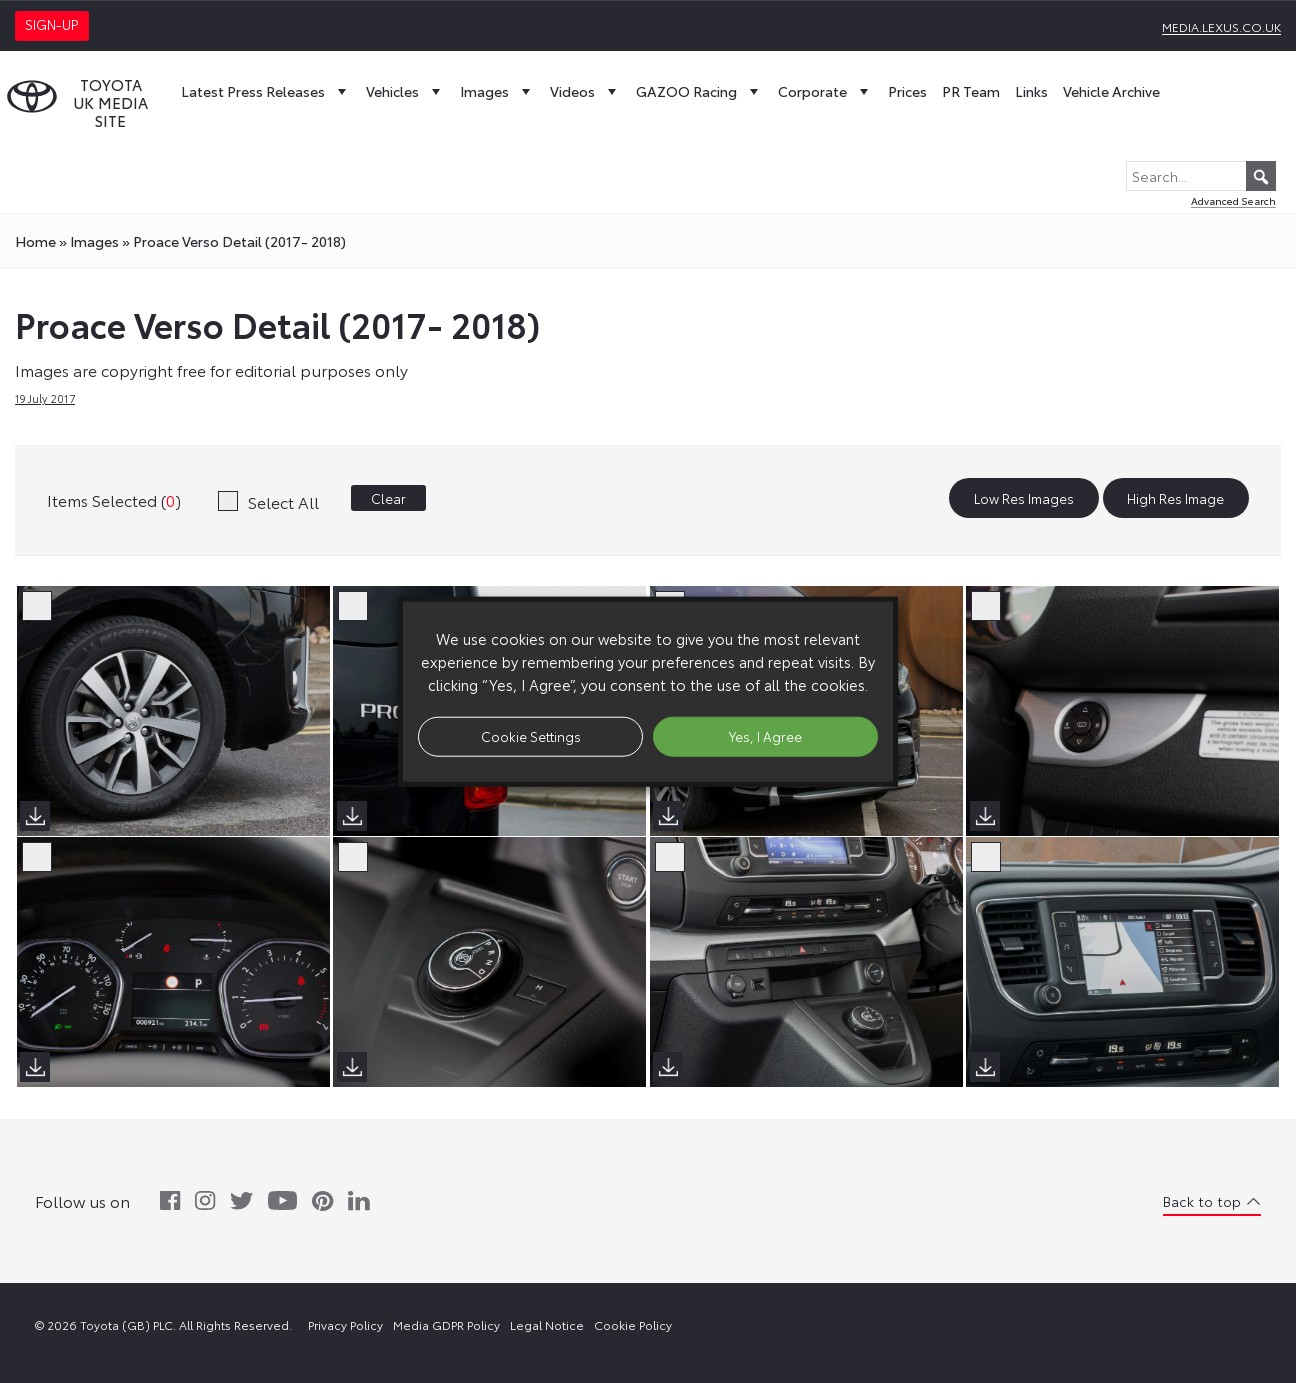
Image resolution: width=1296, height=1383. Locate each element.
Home (35, 241)
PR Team (971, 91)
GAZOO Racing (699, 91)
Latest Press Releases (266, 91)
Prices (907, 91)
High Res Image (1175, 498)
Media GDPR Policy (446, 1324)
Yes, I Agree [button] (765, 736)
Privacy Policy (345, 1324)
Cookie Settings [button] (531, 736)
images (94, 241)
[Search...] (1201, 176)
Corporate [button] (825, 91)
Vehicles (405, 91)
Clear (388, 498)
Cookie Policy (633, 1324)
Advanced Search (1233, 200)
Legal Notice (547, 1324)
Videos (585, 91)
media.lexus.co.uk (1221, 26)
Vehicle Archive (1111, 91)
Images (497, 91)
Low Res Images (1024, 498)
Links (1031, 91)
